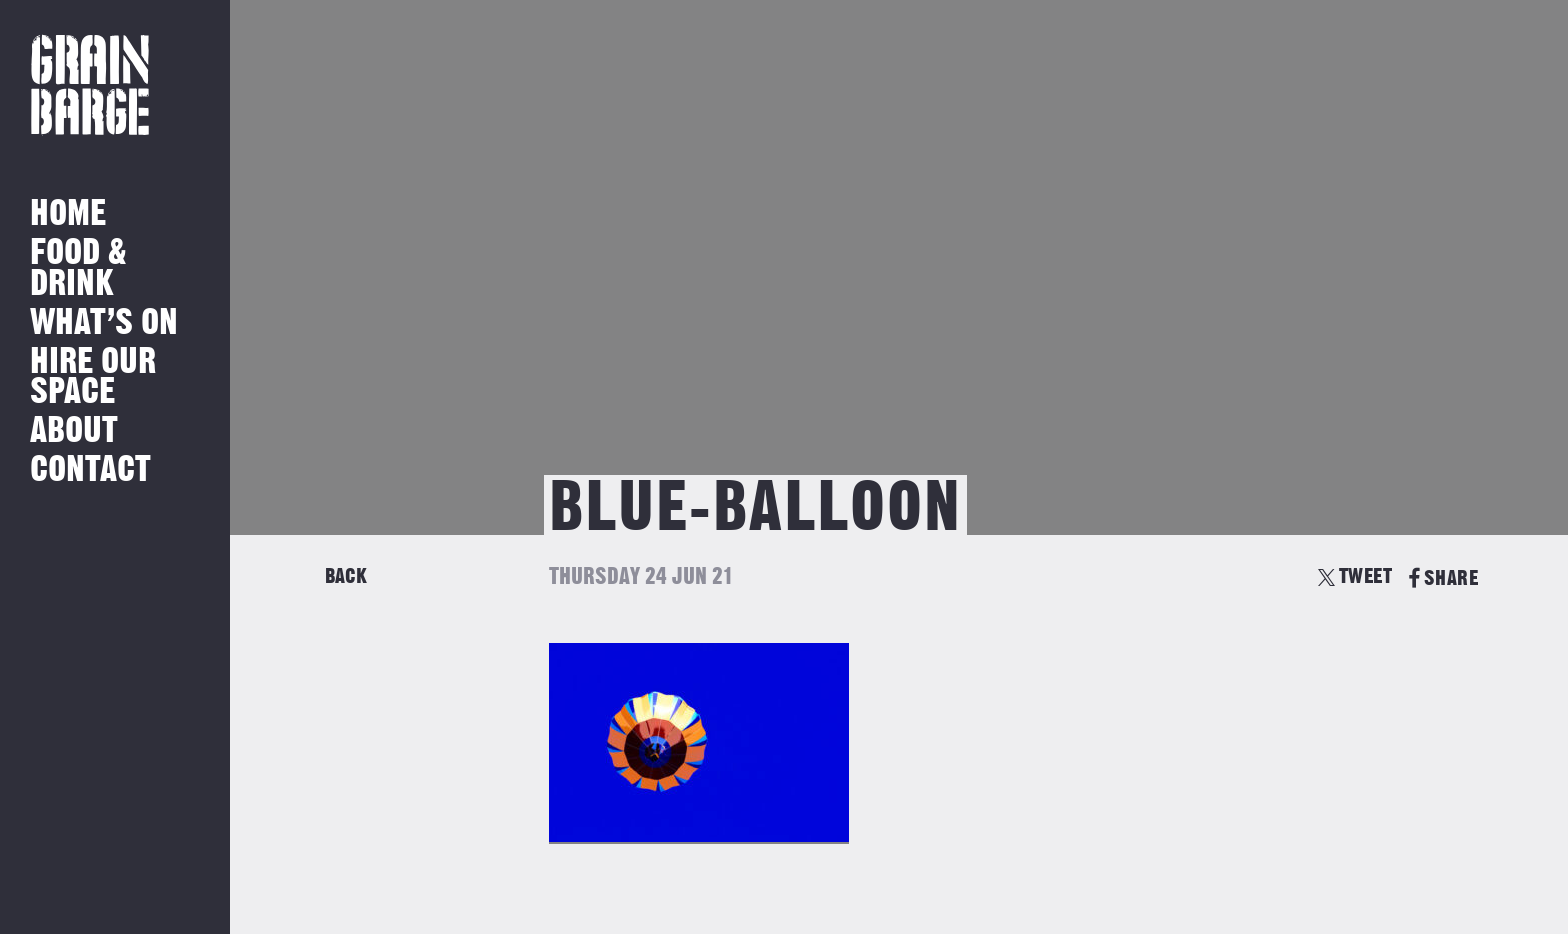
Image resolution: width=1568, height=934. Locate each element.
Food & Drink (78, 268)
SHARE (1443, 578)
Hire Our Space (93, 377)
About (74, 431)
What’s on (104, 323)
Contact (90, 470)
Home (68, 214)
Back (346, 576)
